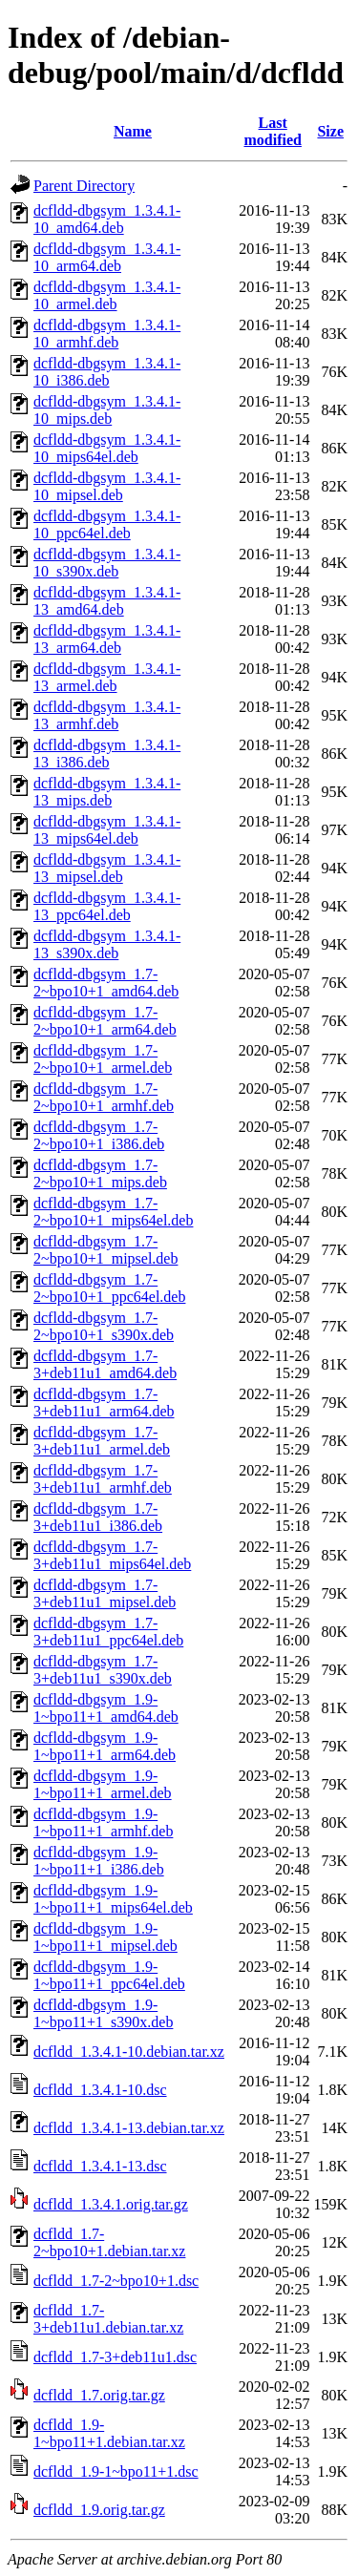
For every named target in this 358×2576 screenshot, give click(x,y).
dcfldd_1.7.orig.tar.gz (99, 2395)
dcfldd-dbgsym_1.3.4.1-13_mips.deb (106, 791)
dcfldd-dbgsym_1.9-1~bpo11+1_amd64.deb (106, 1708)
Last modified (272, 131)
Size (330, 131)
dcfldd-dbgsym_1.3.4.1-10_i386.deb (106, 371)
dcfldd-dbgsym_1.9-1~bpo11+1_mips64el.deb (113, 1899)
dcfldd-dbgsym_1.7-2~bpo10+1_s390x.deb (103, 1326)
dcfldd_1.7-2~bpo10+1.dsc (116, 2280)
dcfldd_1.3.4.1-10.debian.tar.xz (128, 2051)
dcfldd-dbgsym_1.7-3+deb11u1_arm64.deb (104, 1402)
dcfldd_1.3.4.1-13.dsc (100, 2166)
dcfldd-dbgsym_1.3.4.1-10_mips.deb (106, 410)
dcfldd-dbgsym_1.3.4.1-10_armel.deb (106, 295)
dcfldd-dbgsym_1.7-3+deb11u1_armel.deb (101, 1440)
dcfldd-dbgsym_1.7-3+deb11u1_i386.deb (97, 1517)
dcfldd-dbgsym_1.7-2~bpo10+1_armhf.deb (103, 1097)
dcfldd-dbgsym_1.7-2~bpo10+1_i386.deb (98, 1135)
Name (133, 131)
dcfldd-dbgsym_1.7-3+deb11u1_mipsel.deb (104, 1593)
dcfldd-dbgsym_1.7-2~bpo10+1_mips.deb (100, 1173)
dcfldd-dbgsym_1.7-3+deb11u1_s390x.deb (102, 1669)
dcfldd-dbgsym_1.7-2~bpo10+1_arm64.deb (105, 1020)
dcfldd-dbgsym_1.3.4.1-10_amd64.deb (106, 219)
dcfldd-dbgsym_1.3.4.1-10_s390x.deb (106, 562)
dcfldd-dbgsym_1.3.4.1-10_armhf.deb (106, 333)
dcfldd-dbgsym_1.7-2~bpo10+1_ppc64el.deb (109, 1288)
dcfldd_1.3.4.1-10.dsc (100, 2090)
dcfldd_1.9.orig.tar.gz (99, 2510)
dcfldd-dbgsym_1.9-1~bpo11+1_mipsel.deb (105, 1937)
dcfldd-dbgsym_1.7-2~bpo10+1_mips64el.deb (113, 1211)
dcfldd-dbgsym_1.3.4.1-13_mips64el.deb (106, 830)
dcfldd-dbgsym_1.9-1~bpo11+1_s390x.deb (103, 2013)
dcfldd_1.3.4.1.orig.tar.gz (110, 2204)
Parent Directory (84, 186)
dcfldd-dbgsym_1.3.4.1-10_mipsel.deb (106, 486)
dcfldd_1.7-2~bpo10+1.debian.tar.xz (109, 2242)
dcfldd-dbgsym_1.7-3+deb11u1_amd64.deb (105, 1364)
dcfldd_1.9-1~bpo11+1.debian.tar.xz (109, 2433)
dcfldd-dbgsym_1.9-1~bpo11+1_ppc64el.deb (109, 1975)
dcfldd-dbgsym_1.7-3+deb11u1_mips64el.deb (112, 1555)
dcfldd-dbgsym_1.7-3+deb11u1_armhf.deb (102, 1479)
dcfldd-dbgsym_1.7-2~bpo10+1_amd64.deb (106, 982)
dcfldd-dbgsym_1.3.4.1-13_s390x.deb (106, 944)
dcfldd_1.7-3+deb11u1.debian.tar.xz (108, 2318)
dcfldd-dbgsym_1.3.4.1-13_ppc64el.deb (106, 906)
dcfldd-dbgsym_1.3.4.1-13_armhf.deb (106, 715)
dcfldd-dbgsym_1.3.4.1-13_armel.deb (106, 677)
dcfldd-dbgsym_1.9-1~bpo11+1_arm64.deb (104, 1746)
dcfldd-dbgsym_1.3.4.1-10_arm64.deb (106, 257)
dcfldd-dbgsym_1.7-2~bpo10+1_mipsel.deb (105, 1250)
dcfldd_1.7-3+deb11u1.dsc (115, 2357)
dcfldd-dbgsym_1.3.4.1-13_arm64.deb (106, 639)
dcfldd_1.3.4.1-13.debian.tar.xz (128, 2128)
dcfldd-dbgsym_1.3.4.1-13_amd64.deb (106, 601)
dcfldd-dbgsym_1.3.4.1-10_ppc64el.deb (106, 524)
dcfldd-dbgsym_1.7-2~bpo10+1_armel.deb (102, 1059)
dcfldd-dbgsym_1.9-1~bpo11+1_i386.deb (98, 1860)
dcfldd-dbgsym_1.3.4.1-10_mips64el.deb (106, 448)
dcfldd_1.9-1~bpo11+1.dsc (116, 2471)
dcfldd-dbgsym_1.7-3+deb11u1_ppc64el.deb (108, 1631)
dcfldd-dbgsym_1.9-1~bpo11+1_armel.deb (102, 1784)
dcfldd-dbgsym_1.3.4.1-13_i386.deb (106, 753)
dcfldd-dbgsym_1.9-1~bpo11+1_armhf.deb (103, 1822)
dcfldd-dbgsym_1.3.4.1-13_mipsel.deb (106, 868)
